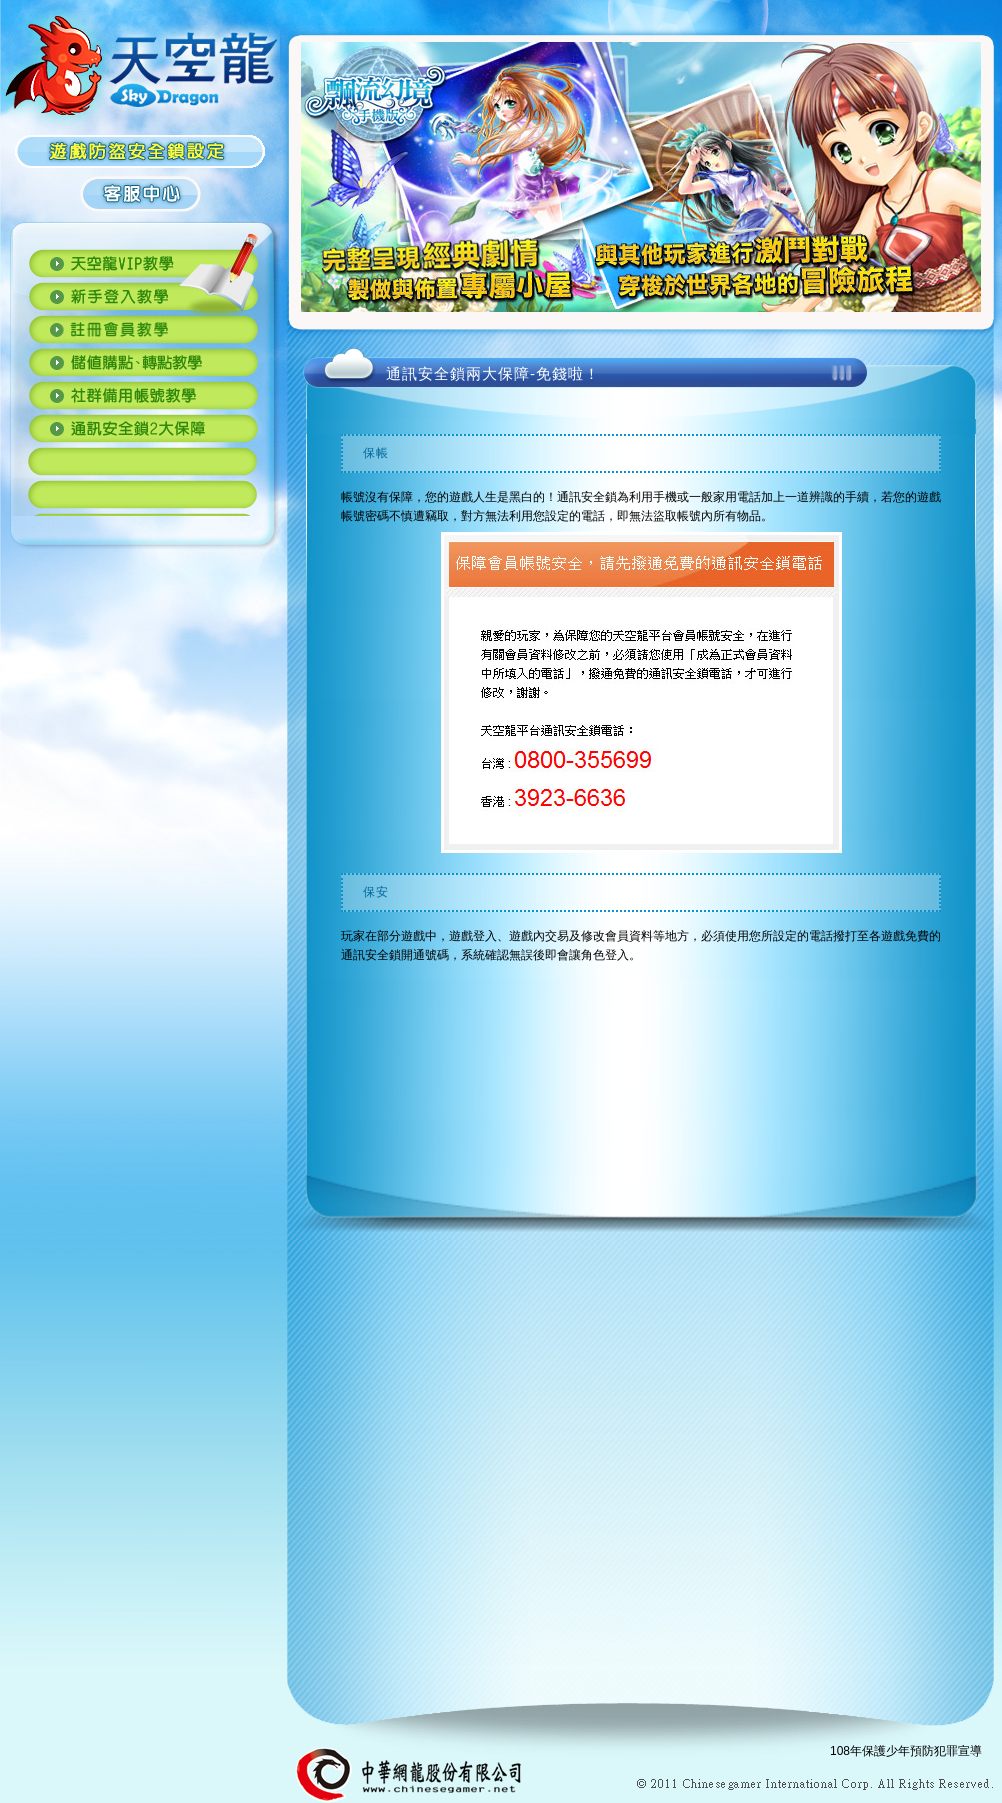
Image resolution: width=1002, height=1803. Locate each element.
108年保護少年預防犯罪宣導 (906, 1751)
